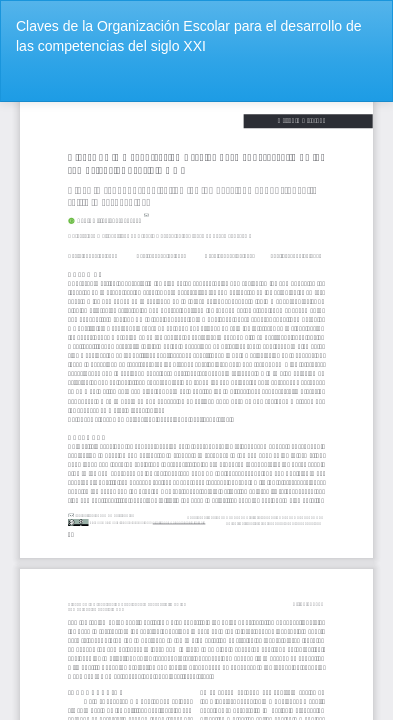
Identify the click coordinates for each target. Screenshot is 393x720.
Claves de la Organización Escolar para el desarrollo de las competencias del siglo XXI (189, 36)
